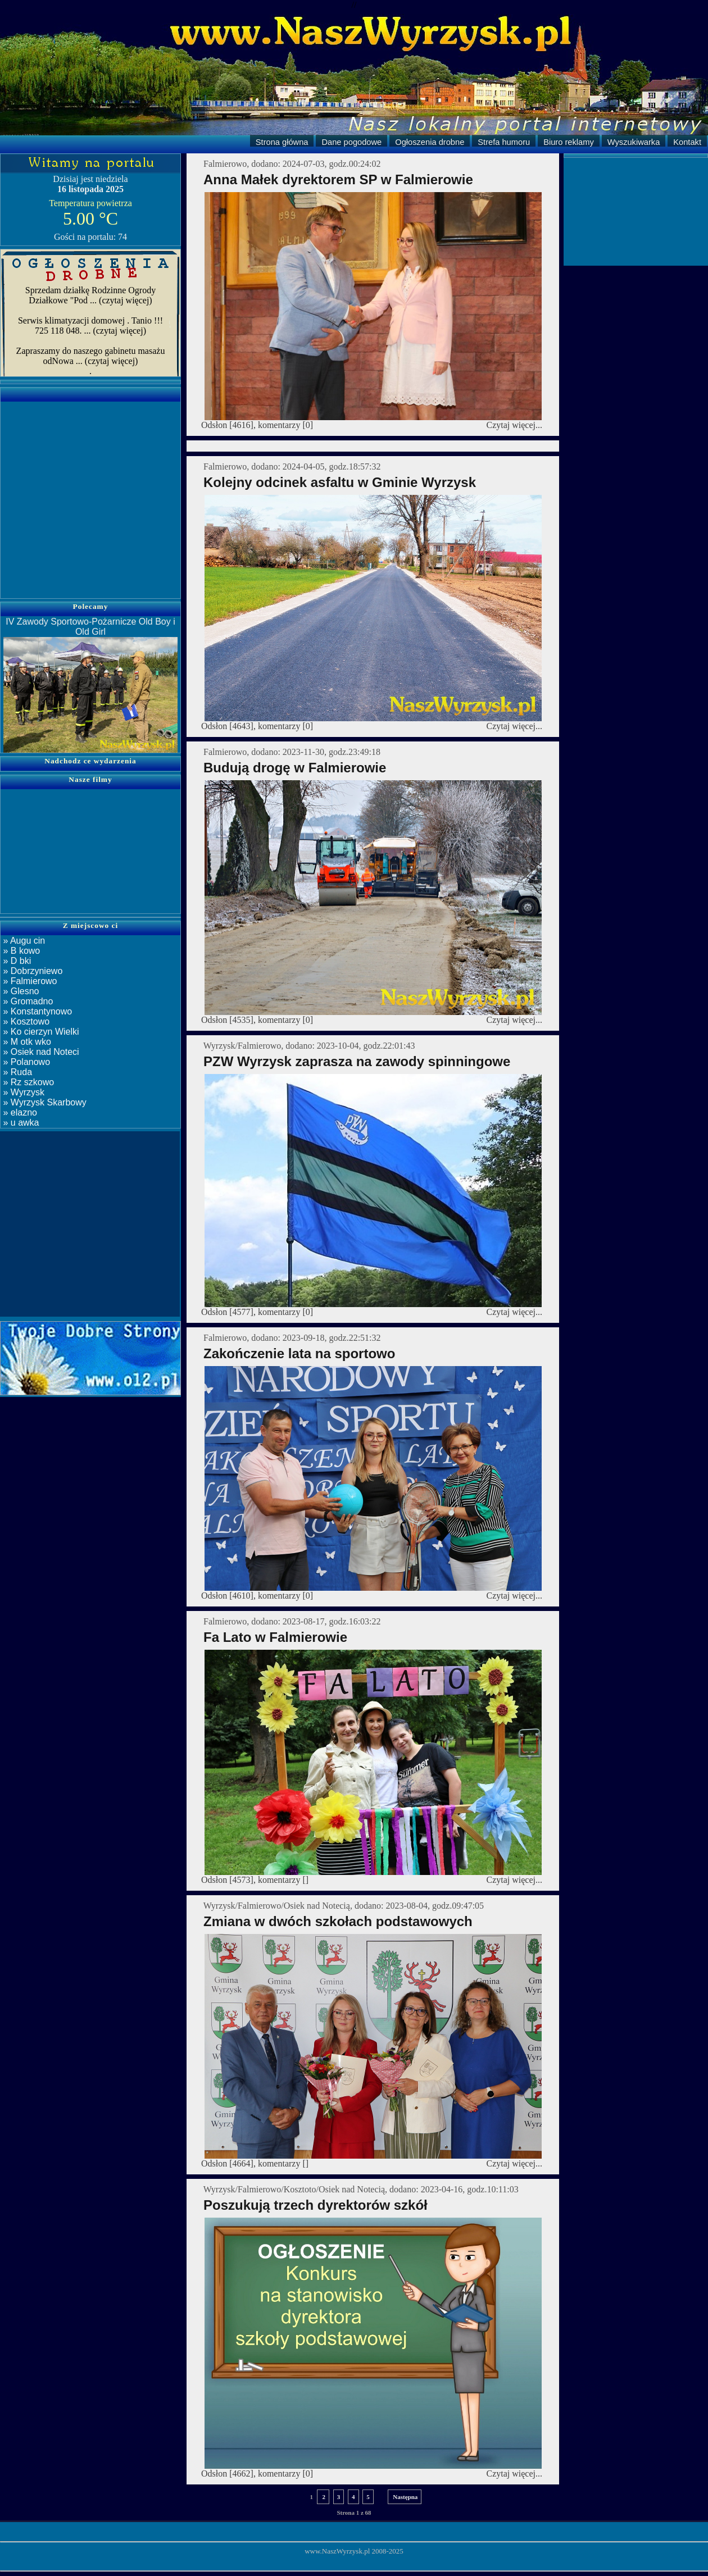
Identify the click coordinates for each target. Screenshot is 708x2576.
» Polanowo (25, 1062)
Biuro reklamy (568, 142)
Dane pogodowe (351, 142)
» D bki (16, 961)
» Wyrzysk (22, 1092)
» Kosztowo (25, 1021)
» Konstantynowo (36, 1011)
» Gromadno (27, 1001)
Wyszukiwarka (633, 142)
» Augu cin (23, 940)
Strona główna (282, 142)
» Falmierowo (29, 981)
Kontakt (687, 142)
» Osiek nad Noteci (40, 1052)
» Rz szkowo (27, 1082)
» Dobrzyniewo (31, 971)
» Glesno (20, 991)
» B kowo (20, 950)
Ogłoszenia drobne (429, 142)
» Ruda (16, 1072)
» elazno (19, 1112)
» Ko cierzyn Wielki (40, 1031)
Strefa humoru (504, 142)
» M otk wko (26, 1041)
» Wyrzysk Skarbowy (44, 1102)
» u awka (20, 1122)
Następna (405, 2496)
